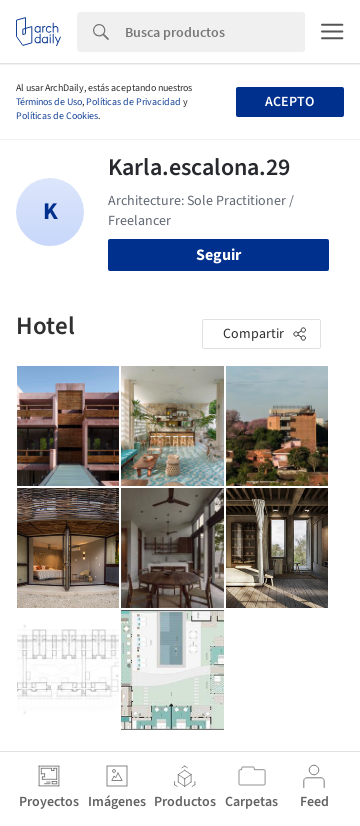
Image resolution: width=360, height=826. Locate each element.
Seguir (218, 255)
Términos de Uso (49, 102)
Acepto (289, 102)
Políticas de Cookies (57, 116)
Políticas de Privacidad (133, 102)
